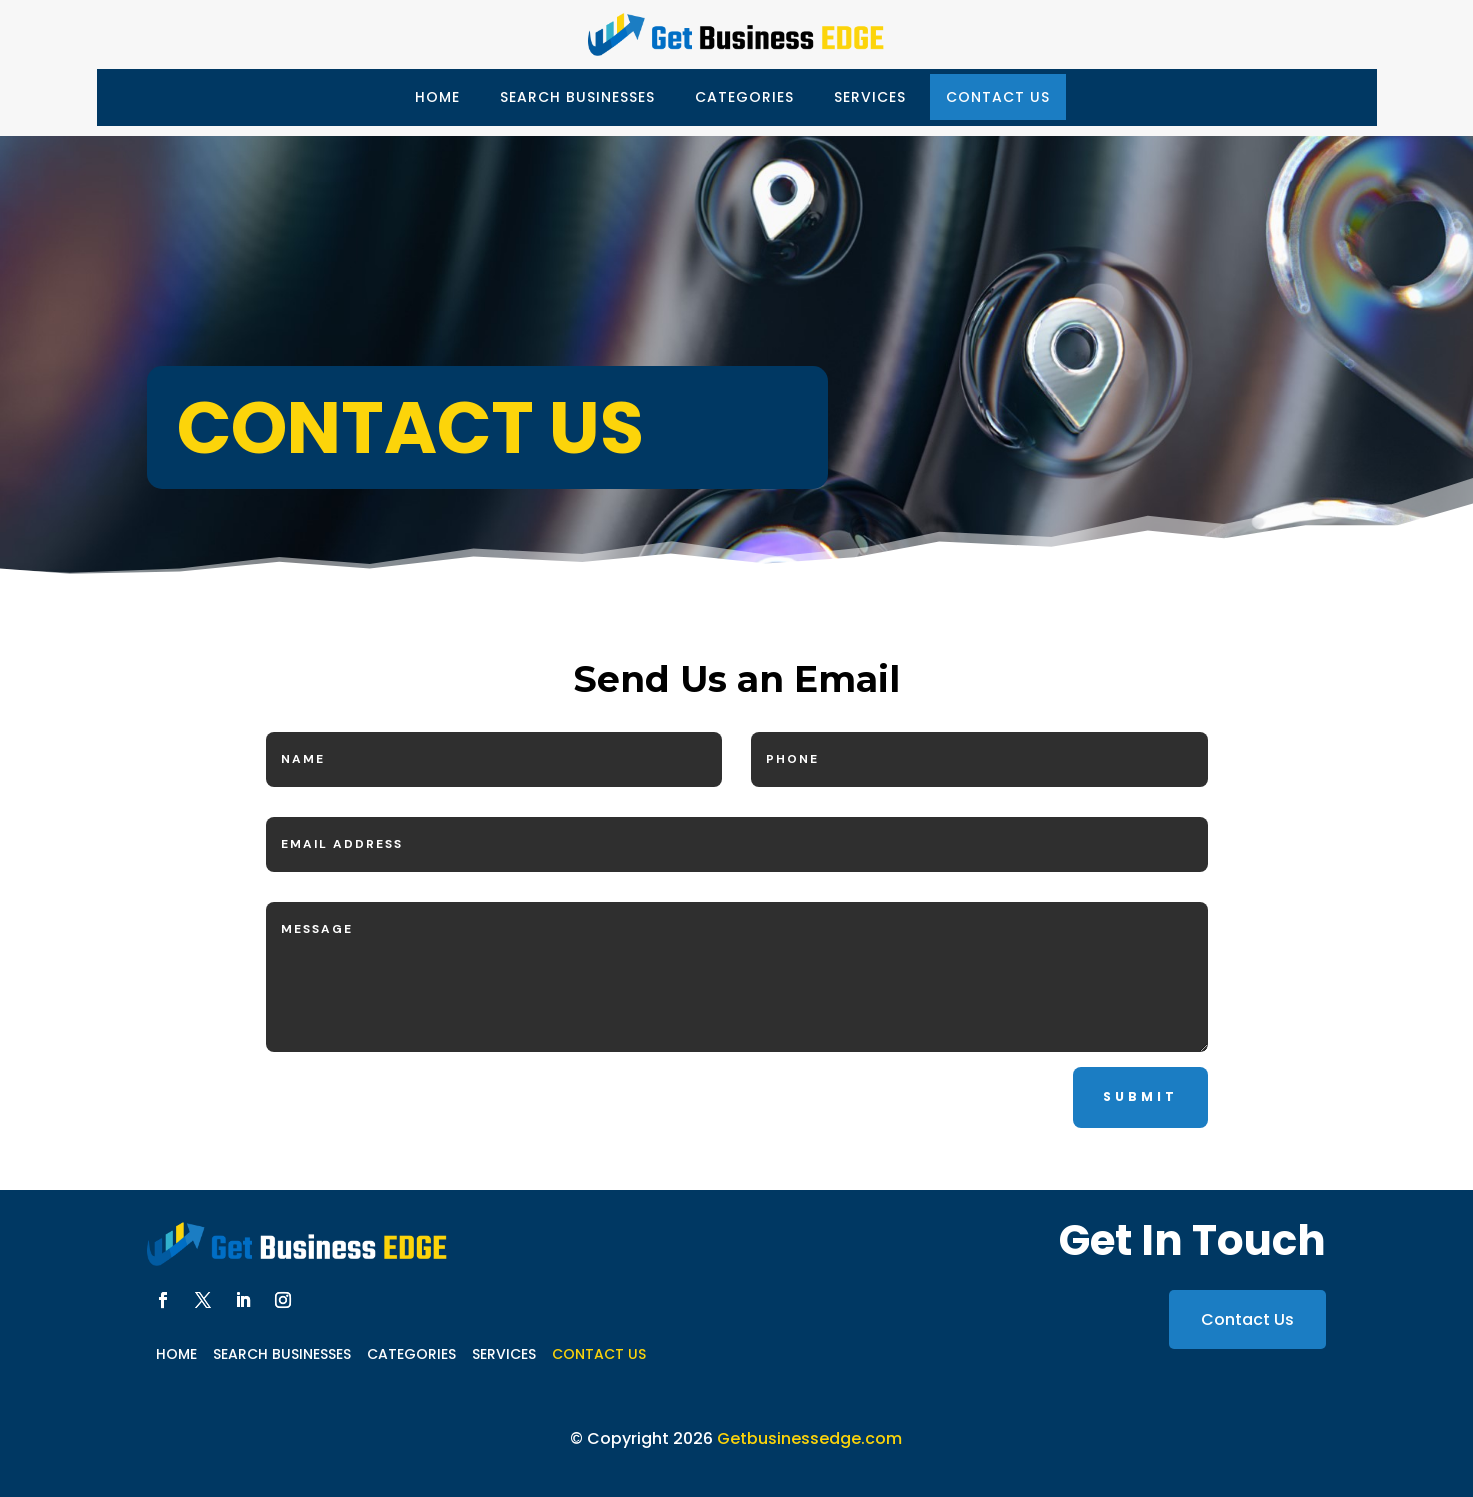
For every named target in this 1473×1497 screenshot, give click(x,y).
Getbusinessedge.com (809, 1438)
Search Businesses (577, 97)
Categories (744, 97)
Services (870, 97)
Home (437, 97)
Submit (1140, 1096)
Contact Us (998, 97)
